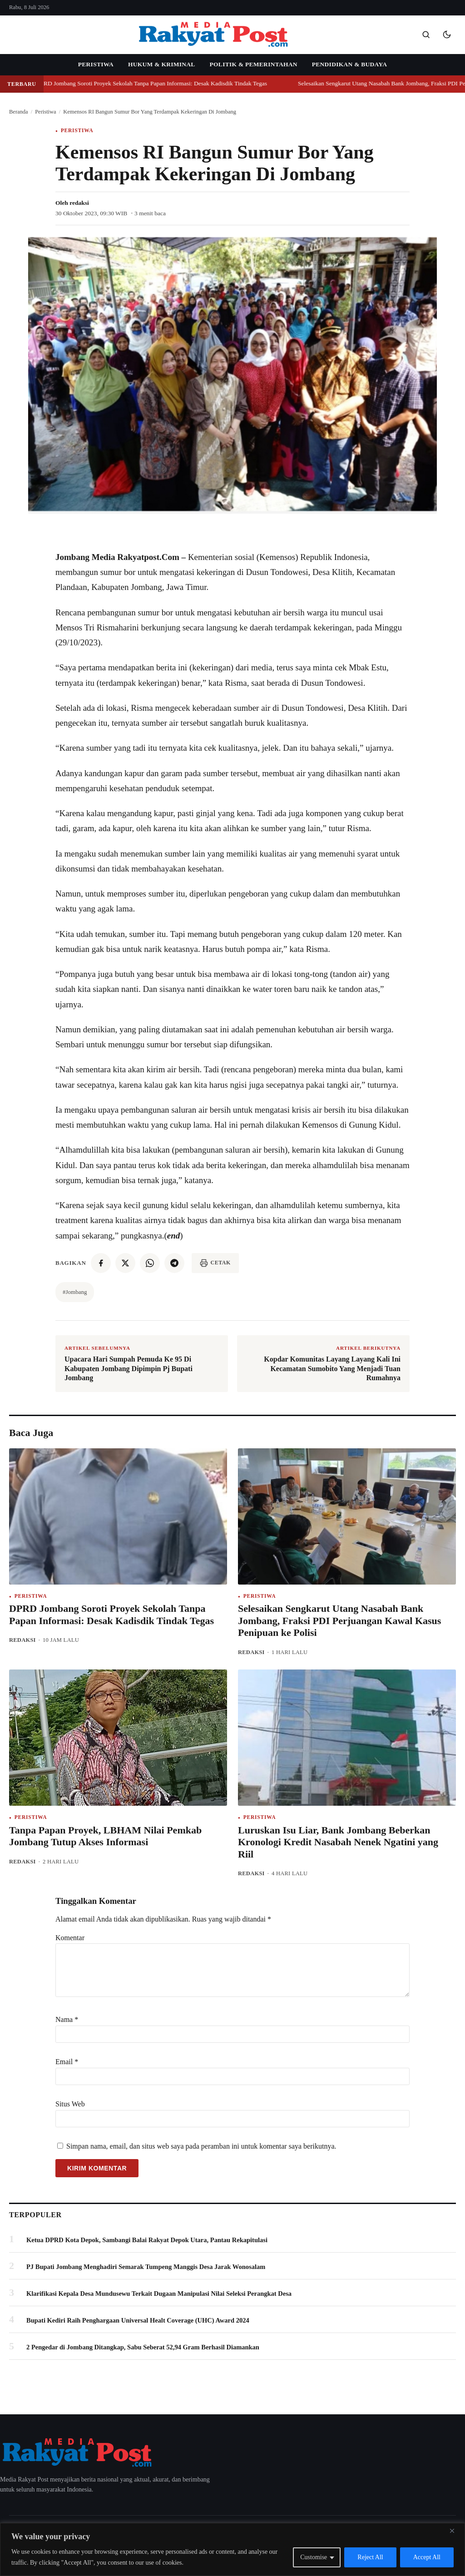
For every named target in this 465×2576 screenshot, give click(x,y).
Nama (66, 2019)
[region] (232, 2549)
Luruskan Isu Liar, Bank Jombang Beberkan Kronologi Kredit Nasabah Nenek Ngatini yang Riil (338, 1842)
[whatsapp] (150, 1263)
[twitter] (125, 1263)
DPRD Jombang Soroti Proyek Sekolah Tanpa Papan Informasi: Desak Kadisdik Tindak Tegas (155, 83)
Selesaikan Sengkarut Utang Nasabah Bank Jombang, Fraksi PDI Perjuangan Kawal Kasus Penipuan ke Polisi (339, 1620)
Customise (313, 2557)
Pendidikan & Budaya (349, 64)
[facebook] (101, 1263)
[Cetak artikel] (215, 1263)
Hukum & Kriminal (161, 64)
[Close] (455, 2530)
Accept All (426, 2557)
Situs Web (70, 2104)
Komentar (69, 1938)
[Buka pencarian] (426, 34)
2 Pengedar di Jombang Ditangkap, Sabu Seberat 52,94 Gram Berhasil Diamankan (142, 2347)
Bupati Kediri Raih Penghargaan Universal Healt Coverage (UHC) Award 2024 (137, 2320)
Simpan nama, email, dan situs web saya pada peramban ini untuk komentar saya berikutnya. (201, 2146)
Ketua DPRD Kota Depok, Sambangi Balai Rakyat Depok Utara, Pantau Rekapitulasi (146, 2240)
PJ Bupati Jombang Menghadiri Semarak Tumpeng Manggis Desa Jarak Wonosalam (145, 2266)
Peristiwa (96, 64)
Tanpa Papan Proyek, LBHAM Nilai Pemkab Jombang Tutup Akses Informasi (105, 1836)
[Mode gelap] (447, 34)
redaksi (79, 202)
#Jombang (75, 1291)
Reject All (370, 2557)
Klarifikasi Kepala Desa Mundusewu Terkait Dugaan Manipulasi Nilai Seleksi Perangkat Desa (159, 2293)
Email (66, 2062)
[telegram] (174, 1263)
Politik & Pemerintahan (253, 64)
